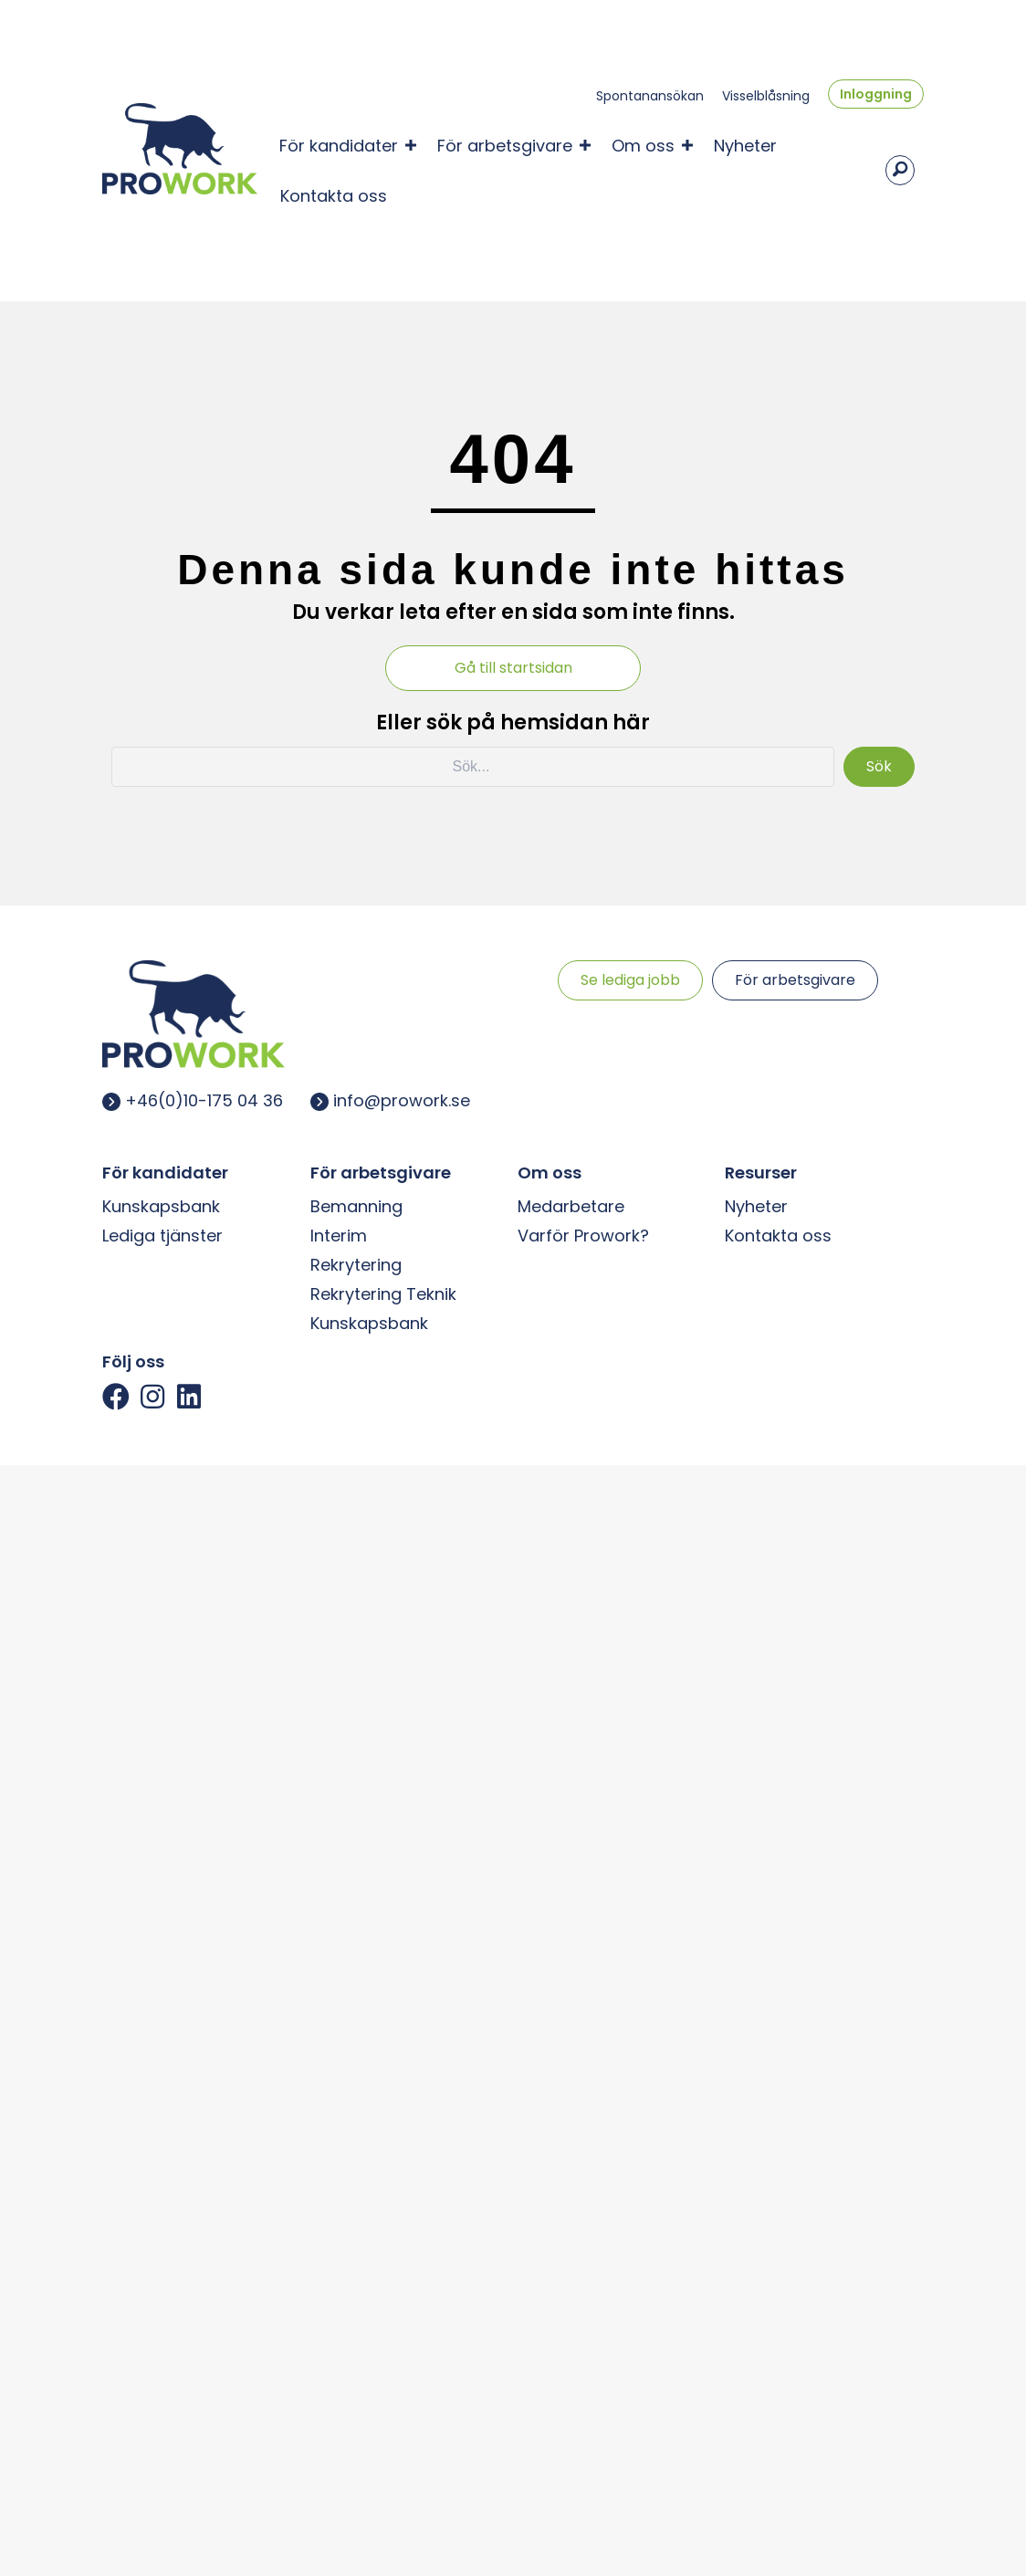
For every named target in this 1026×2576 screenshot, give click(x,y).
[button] (116, 1393)
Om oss (643, 143)
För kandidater (338, 143)
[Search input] (472, 763)
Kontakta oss (333, 194)
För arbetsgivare (504, 143)
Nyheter (745, 143)
